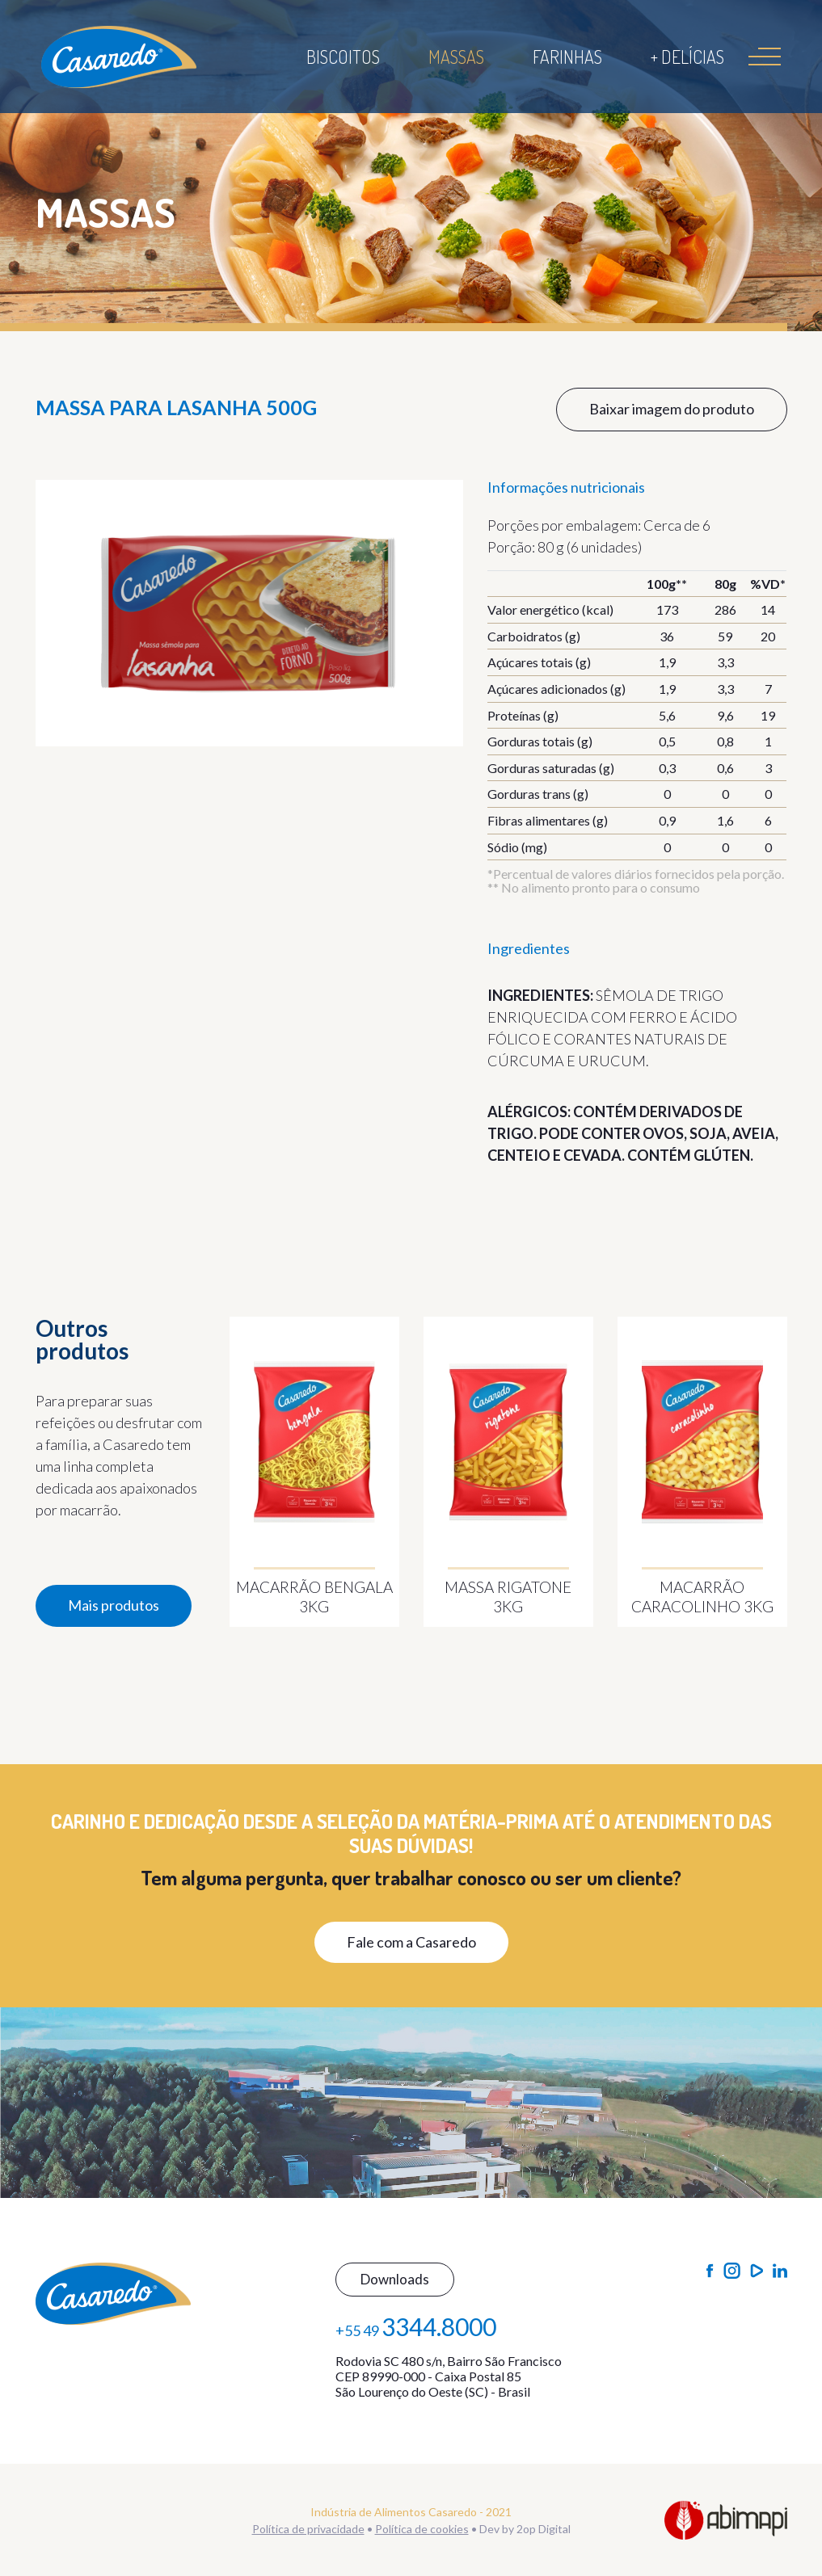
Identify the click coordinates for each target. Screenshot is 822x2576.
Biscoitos (343, 56)
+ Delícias (687, 56)
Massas (456, 56)
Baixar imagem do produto (671, 409)
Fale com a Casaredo (411, 1942)
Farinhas (567, 56)
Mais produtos (113, 1605)
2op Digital (543, 2529)
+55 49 (415, 2326)
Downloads (394, 2279)
